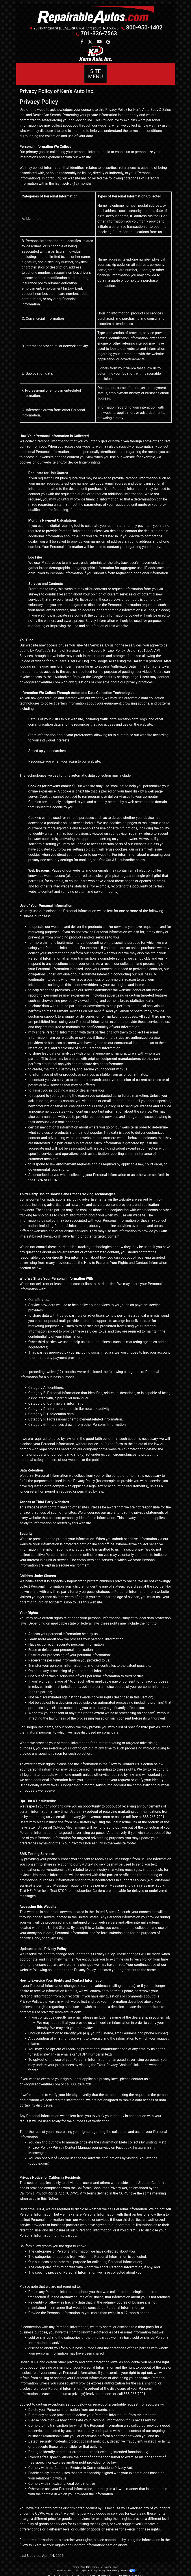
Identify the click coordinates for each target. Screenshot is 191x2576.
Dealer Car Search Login (67, 2565)
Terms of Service (64, 645)
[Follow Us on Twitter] (90, 42)
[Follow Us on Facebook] (82, 42)
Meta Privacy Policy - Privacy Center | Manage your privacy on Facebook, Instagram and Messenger (97, 2141)
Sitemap (101, 2565)
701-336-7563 (98, 33)
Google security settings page (115, 671)
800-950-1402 (144, 27)
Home (76, 2561)
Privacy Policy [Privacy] (111, 2561)
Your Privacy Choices (121, 2565)
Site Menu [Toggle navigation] (95, 71)
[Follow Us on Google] (108, 42)
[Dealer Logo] (95, 14)
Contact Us (97, 2561)
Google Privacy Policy (108, 645)
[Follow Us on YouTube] (99, 42)
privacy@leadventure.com (40, 676)
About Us (85, 2561)
